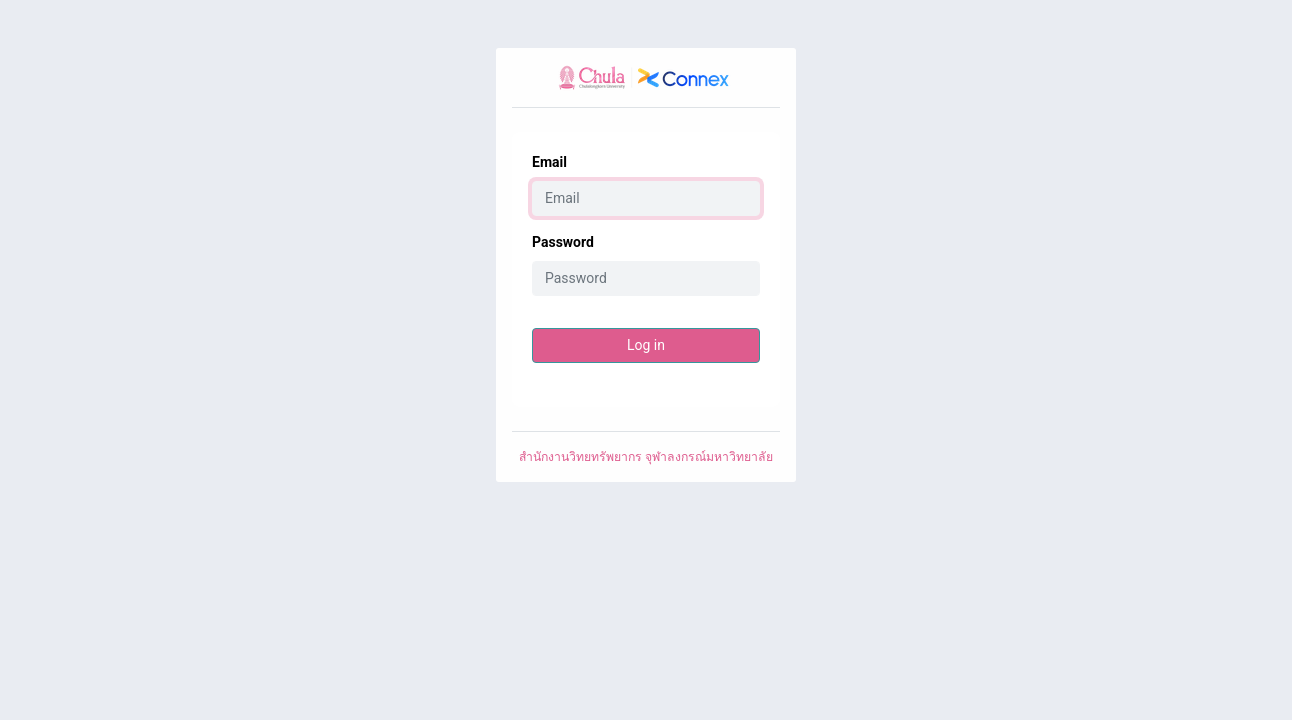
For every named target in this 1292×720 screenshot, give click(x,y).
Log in (646, 345)
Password (563, 242)
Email (549, 162)
